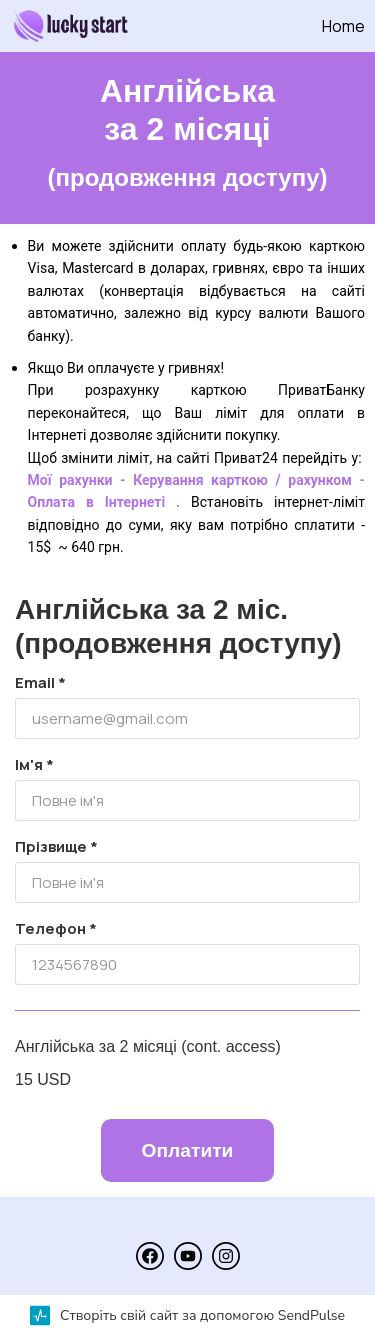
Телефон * (56, 928)
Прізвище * (56, 846)
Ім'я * (34, 764)
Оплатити (188, 1150)
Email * (40, 682)
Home (343, 26)
